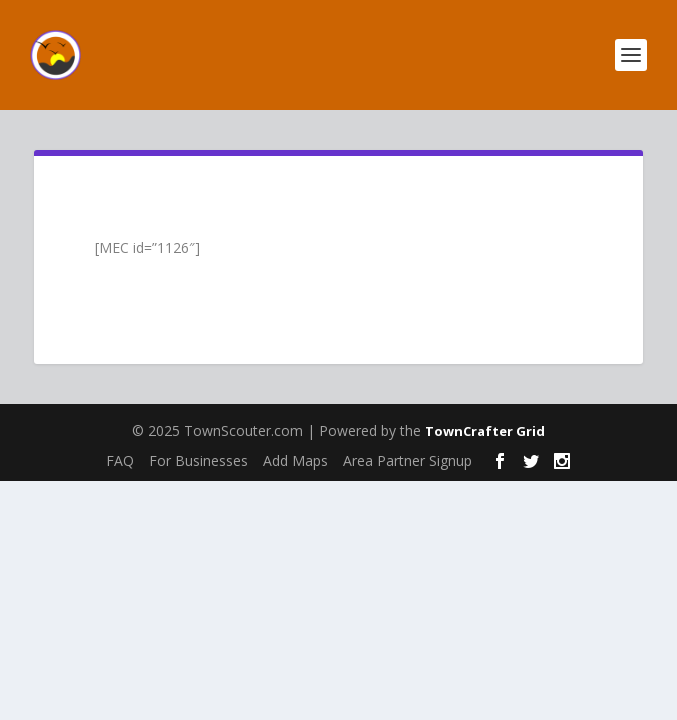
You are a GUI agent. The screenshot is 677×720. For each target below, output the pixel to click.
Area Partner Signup (407, 460)
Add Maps (295, 460)
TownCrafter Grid (485, 431)
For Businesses (198, 460)
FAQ (120, 460)
